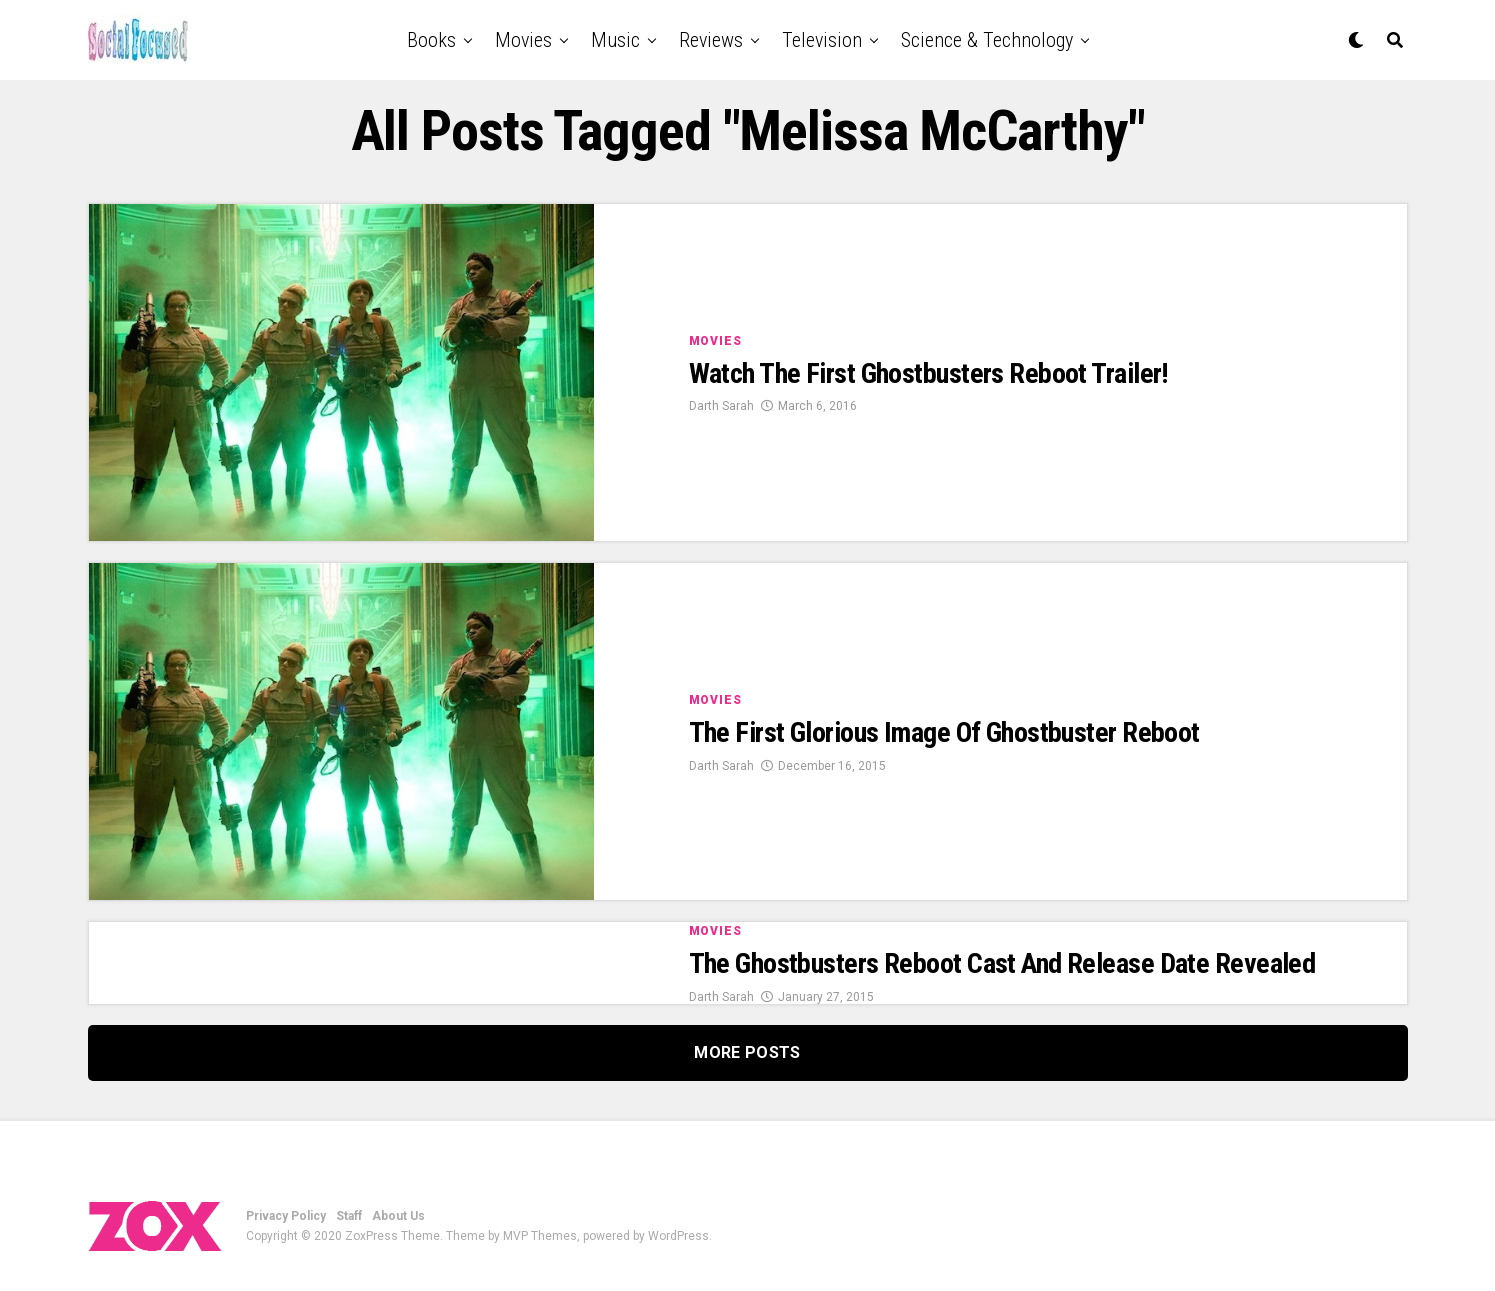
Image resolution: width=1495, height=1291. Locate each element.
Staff (349, 1216)
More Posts (747, 1052)
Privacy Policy (286, 1216)
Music (615, 40)
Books (431, 40)
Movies (523, 40)
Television (822, 40)
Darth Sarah (721, 406)
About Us (398, 1216)
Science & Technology (987, 40)
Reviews (711, 40)
